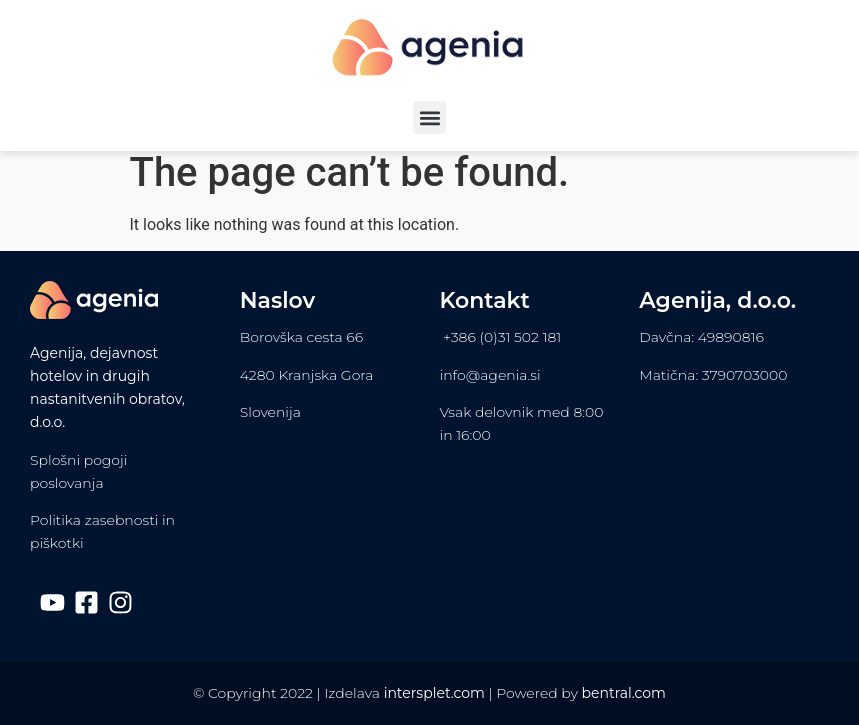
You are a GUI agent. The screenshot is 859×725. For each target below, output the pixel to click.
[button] (429, 117)
